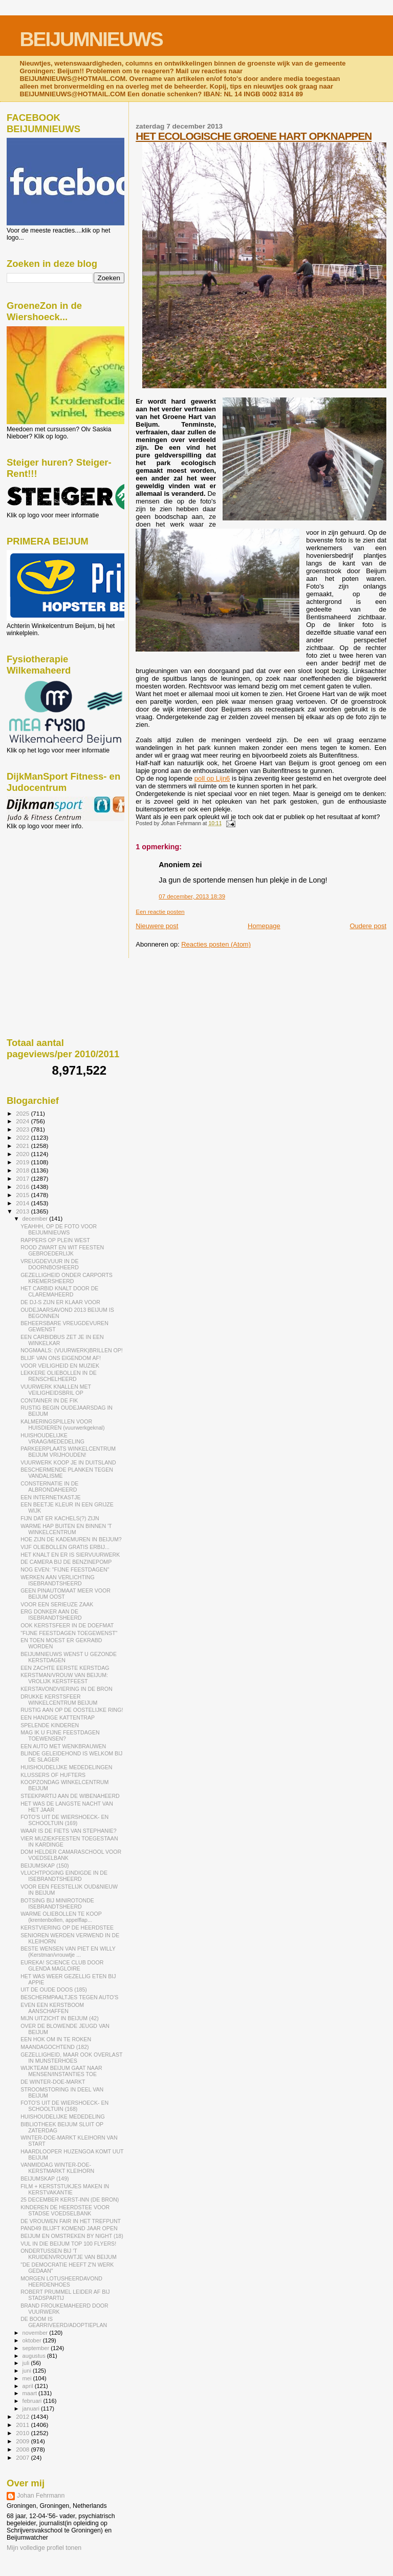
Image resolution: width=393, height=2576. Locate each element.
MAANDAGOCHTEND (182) (54, 2047)
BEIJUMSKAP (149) (44, 2178)
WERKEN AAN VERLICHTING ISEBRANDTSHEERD (57, 1580)
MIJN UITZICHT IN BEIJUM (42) (59, 2018)
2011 (23, 2424)
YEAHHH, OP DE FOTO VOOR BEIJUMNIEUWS (58, 1229)
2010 (23, 2433)
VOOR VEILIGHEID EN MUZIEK (59, 1366)
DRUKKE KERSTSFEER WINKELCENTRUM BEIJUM (58, 1699)
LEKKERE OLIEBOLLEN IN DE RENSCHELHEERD (58, 1376)
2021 (23, 1145)
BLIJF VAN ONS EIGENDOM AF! (60, 1358)
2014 (23, 1203)
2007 (23, 2457)
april (29, 2386)
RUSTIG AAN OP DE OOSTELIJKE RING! (71, 1710)
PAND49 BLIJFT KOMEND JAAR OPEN (68, 2228)
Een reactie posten (160, 912)
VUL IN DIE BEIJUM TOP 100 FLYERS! (68, 2243)
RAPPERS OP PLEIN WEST (55, 1240)
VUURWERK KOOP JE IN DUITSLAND (68, 1462)
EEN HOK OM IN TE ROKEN (55, 2039)
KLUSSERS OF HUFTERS (52, 1775)
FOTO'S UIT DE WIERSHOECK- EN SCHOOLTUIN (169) (64, 1820)
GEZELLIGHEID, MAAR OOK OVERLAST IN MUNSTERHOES (71, 2057)
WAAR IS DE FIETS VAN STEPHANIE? (68, 1831)
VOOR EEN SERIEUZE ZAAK (56, 1604)
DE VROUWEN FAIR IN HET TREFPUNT (70, 2221)
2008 (23, 2449)
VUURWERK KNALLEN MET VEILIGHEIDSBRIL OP (55, 1390)
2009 (23, 2441)
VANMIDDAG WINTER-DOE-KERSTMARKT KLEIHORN (57, 2168)
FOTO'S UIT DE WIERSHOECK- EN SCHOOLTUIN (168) (64, 2106)
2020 (23, 1153)
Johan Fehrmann (40, 2495)
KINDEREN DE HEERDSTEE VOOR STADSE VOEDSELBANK (65, 2210)
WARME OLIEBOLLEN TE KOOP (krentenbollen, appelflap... (61, 1917)
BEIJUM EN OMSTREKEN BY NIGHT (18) (71, 2236)
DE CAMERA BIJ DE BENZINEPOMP (66, 1562)
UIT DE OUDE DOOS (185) (53, 1989)
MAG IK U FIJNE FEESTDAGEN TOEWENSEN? (60, 1735)
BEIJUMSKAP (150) (44, 1865)
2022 (23, 1137)
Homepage (264, 926)
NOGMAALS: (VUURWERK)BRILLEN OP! (71, 1350)
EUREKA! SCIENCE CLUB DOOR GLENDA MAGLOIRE (61, 1965)
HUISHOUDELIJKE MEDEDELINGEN (66, 1767)
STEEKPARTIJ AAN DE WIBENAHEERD (70, 1796)
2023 (23, 1129)
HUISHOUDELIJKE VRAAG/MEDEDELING (52, 1438)
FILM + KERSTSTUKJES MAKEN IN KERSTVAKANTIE (64, 2189)
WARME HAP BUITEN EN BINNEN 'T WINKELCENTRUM (66, 1529)
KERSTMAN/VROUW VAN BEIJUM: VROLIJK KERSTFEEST (64, 1678)
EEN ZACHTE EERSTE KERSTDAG (64, 1668)
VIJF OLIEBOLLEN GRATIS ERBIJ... (65, 1547)
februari (33, 2401)
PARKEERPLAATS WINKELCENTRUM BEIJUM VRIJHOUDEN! (68, 1452)
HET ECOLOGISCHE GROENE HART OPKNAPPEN (254, 136)
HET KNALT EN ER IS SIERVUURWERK (70, 1555)
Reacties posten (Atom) (216, 944)
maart (31, 2393)
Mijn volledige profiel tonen (44, 2547)
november (36, 2333)
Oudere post (368, 926)
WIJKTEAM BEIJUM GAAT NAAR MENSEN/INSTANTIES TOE (61, 2071)
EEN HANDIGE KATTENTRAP (57, 1717)
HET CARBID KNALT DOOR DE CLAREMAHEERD (59, 1291)
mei (28, 2378)
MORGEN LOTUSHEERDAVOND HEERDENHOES (61, 2281)
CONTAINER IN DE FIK (49, 1400)
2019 (23, 1162)
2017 (23, 1178)
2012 (23, 2416)
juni (28, 2371)
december (36, 1219)
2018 (23, 1170)
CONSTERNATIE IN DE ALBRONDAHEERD (49, 1486)
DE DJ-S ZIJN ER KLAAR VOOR (60, 1302)
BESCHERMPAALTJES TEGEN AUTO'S (69, 1997)
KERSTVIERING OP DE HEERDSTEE (67, 1927)
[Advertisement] (53, 885)
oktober (33, 2340)
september (37, 2348)
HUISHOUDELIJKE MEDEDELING (62, 2116)
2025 (23, 1113)
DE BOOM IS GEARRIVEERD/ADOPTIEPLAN (63, 2322)
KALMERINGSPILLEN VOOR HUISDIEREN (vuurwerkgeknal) (62, 1424)
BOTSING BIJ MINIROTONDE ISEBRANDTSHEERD (57, 1903)
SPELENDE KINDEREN (49, 1725)
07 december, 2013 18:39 (192, 896)
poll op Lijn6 (212, 778)
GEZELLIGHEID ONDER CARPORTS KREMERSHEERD (66, 1278)
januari (32, 2408)
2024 (23, 1121)
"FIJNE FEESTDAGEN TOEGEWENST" (68, 1633)
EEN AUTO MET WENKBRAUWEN (63, 1746)
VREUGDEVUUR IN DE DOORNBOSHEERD (49, 1264)
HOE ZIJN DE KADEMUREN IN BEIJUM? (70, 1539)
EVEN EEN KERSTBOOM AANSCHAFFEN (52, 2008)
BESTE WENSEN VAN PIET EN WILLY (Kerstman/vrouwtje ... (68, 1951)
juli (27, 2363)
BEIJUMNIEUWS (90, 39)
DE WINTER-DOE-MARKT (52, 2082)
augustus (35, 2356)
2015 (23, 1194)
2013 (23, 1211)
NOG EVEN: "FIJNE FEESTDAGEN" (64, 1569)
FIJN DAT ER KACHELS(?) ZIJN (59, 1518)
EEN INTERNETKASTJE (50, 1497)
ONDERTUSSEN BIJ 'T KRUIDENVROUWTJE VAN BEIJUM (68, 2254)
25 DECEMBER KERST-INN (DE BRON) (69, 2199)
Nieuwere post (157, 926)
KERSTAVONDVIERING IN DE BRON (66, 1689)
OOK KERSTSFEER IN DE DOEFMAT (67, 1625)
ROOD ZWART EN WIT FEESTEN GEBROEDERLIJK (62, 1250)
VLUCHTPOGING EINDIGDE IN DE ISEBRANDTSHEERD (63, 1876)
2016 (23, 1186)
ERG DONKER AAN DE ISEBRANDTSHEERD (51, 1614)
